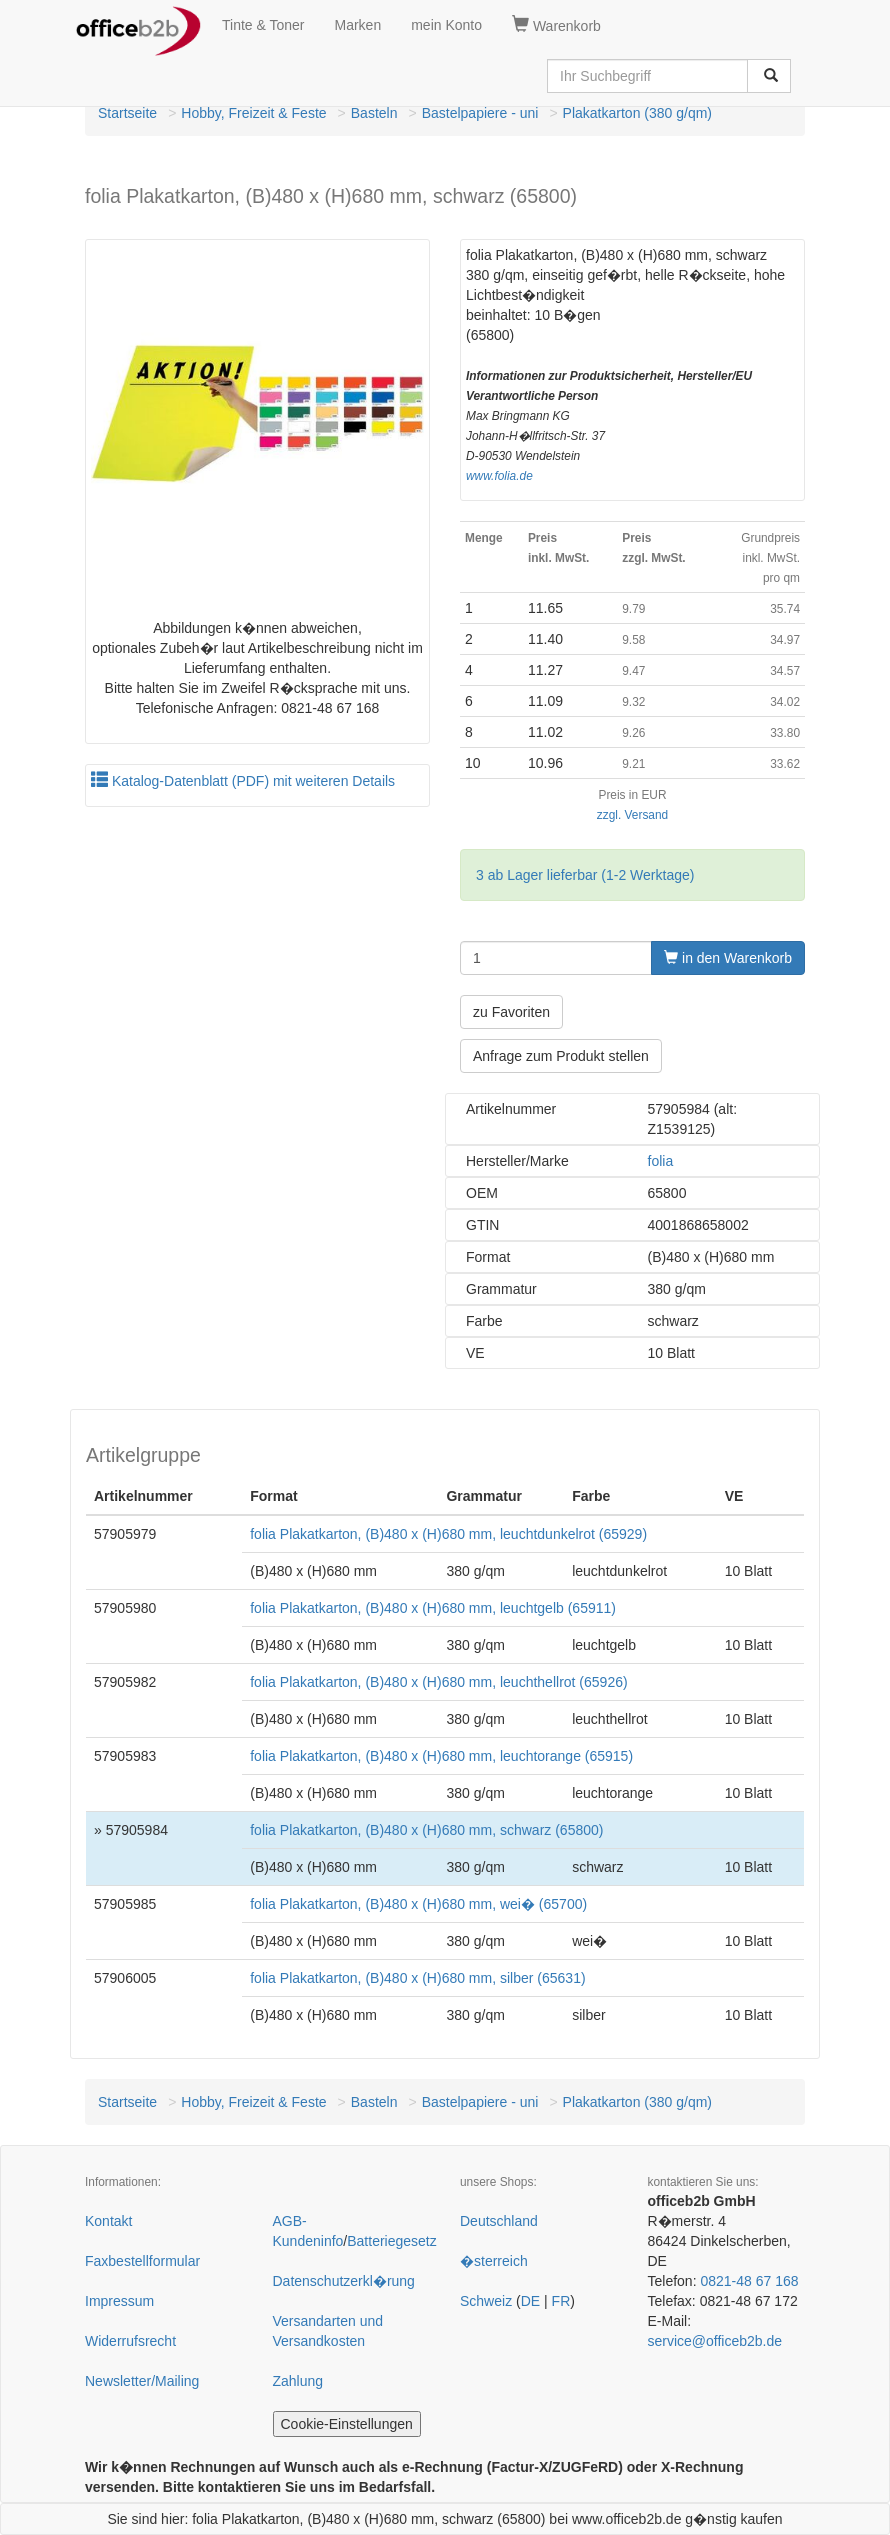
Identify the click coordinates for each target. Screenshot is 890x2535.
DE (530, 2301)
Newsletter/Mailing (142, 2381)
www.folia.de (499, 476)
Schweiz (486, 2301)
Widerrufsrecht (130, 2341)
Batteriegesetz (392, 2241)
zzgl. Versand (632, 815)
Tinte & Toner (263, 25)
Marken (358, 25)
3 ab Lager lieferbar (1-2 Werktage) (585, 875)
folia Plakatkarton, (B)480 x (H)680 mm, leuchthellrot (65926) (438, 1682)
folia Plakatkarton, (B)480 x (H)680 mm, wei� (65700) (418, 1904)
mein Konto (446, 25)
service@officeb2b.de (715, 2341)
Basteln (374, 113)
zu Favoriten (511, 1012)
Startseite (127, 113)
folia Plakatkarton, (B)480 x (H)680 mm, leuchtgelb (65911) (433, 1608)
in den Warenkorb (728, 958)
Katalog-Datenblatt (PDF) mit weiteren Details (243, 781)
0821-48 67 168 (749, 2281)
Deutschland (499, 2221)
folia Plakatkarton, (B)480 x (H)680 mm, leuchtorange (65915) (441, 1756)
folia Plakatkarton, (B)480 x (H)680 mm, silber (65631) (417, 1978)
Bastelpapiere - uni (480, 113)
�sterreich (494, 2261)
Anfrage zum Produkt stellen (561, 1056)
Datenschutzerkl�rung (344, 2281)
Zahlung (298, 2381)
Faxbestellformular (142, 2261)
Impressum (119, 2301)
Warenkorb (556, 25)
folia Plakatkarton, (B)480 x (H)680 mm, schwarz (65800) (426, 1830)
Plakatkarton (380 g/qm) (637, 113)
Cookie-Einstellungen (347, 2424)
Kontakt (108, 2221)
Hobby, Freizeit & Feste (253, 113)
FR (561, 2301)
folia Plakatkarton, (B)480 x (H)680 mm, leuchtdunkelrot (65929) (448, 1534)
